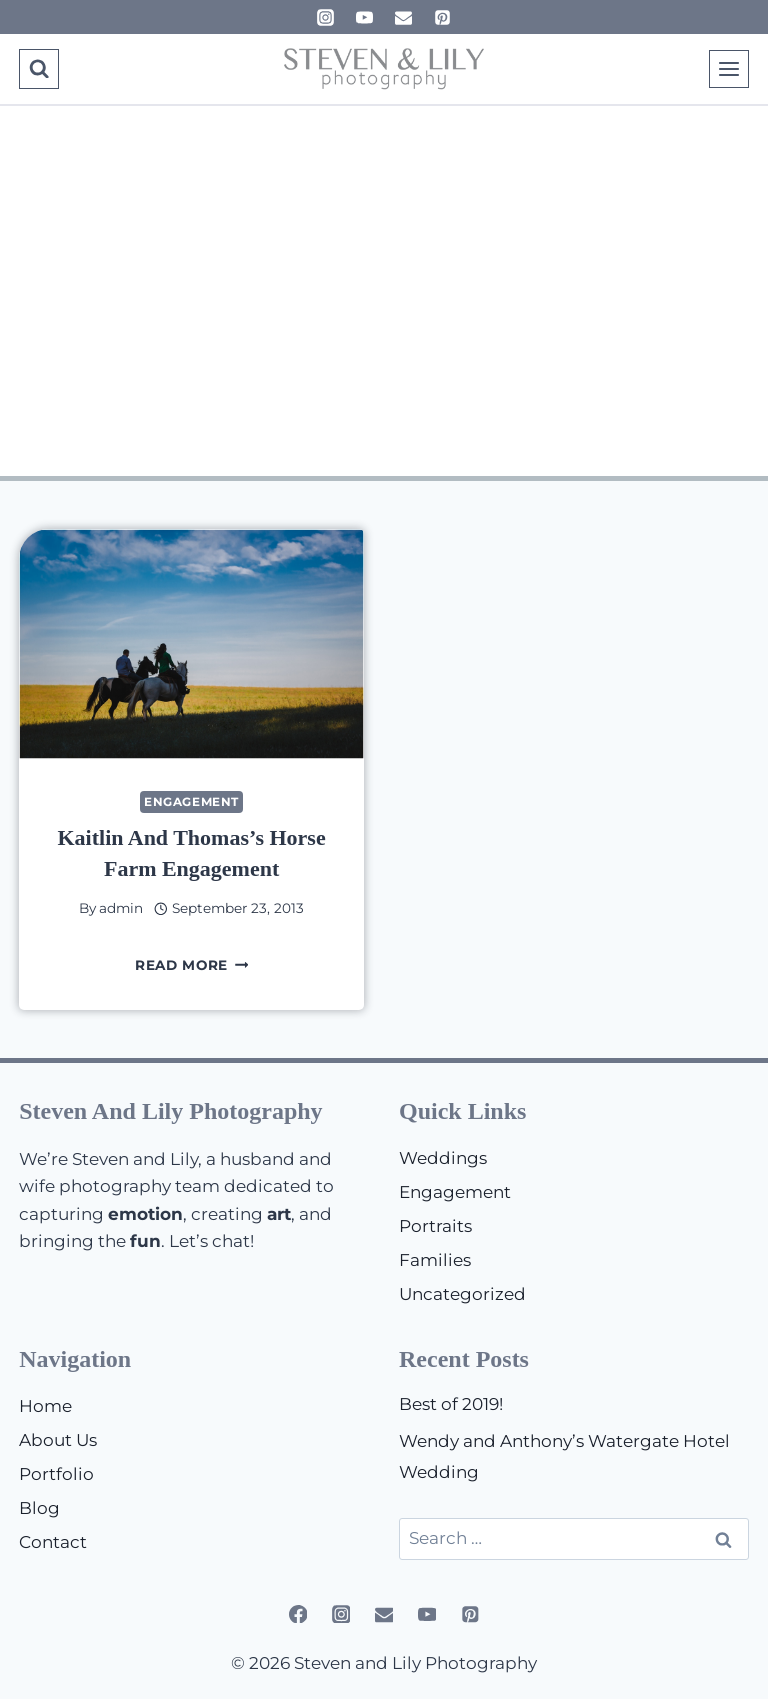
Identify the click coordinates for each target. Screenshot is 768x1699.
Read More (192, 965)
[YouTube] (364, 17)
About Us (58, 1440)
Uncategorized (462, 1294)
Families (435, 1260)
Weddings (443, 1158)
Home (45, 1406)
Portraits (435, 1226)
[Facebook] (297, 1613)
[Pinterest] (443, 17)
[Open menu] (729, 68)
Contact (53, 1542)
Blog (39, 1508)
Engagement (191, 801)
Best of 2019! (451, 1404)
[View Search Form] (38, 68)
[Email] (404, 17)
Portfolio (56, 1474)
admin (121, 908)
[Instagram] (325, 17)
